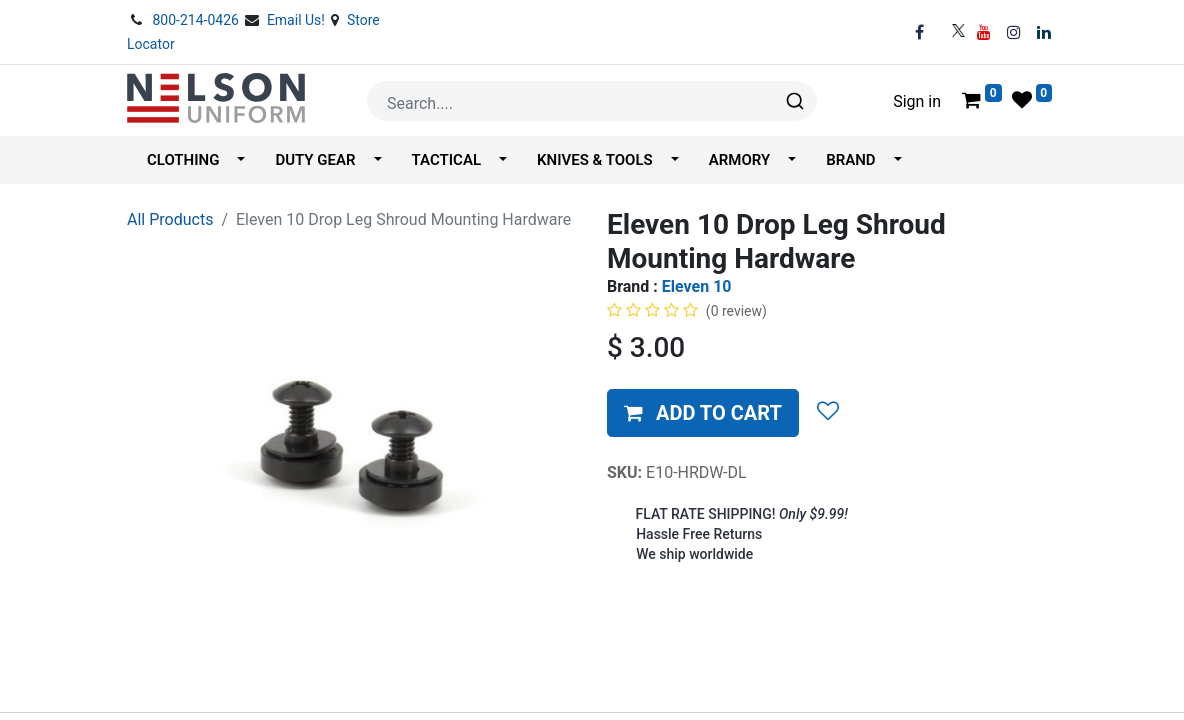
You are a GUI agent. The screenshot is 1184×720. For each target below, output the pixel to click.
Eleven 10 (697, 286)
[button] (703, 413)
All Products (170, 219)
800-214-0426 (197, 20)
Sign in (917, 101)
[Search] (793, 101)
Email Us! (298, 20)
